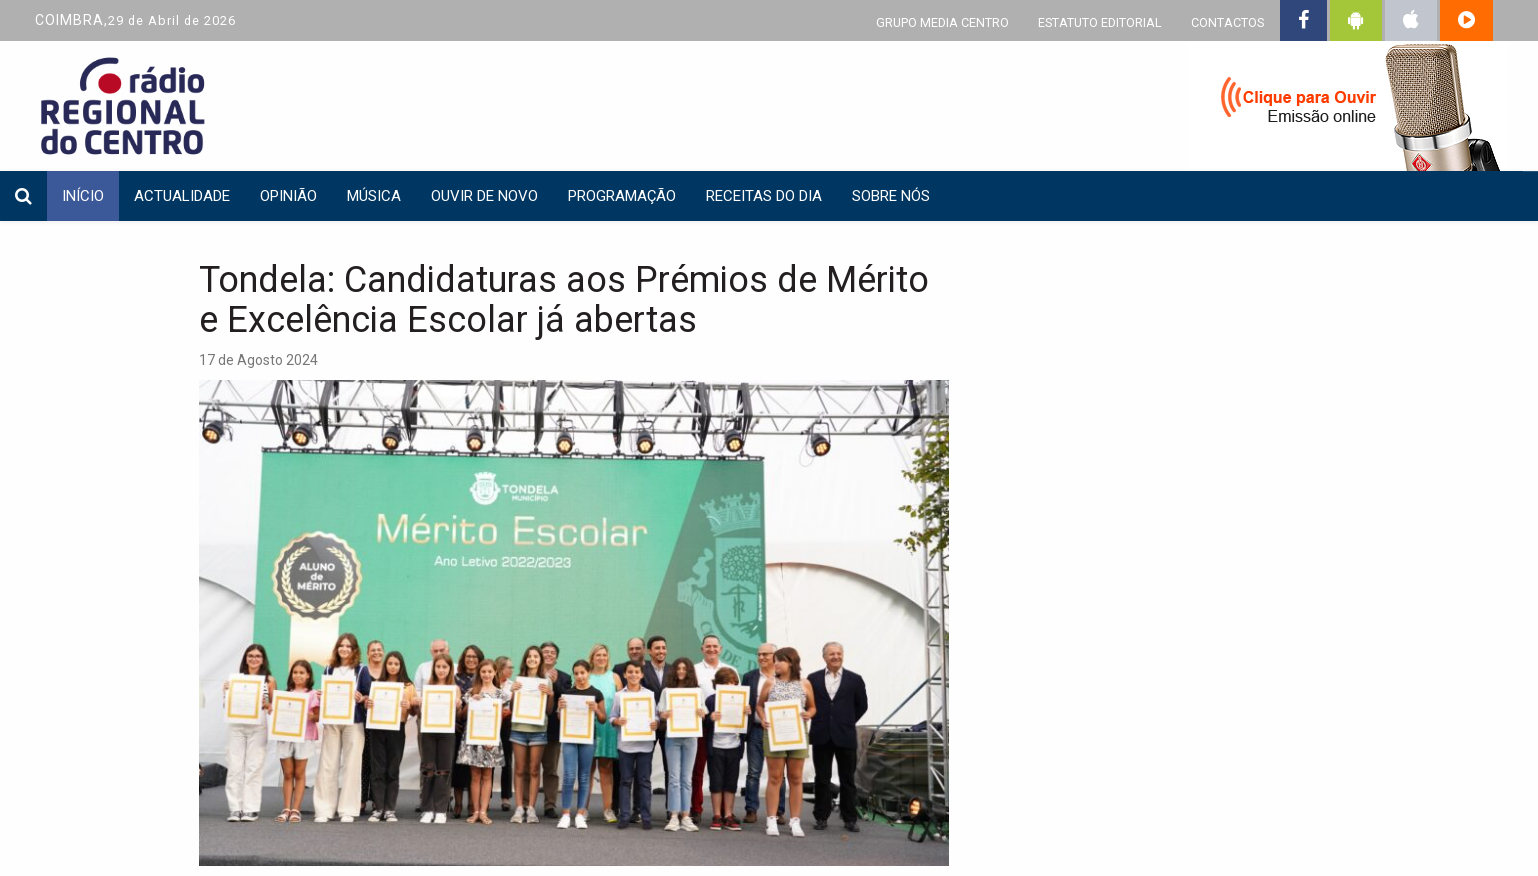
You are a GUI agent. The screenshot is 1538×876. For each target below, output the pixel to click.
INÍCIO (83, 196)
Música (374, 196)
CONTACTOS (1227, 22)
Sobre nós (891, 196)
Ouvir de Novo (484, 196)
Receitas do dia (764, 196)
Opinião (288, 196)
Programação (622, 196)
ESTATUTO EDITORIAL (1100, 22)
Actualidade (182, 196)
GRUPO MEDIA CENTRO (942, 22)
